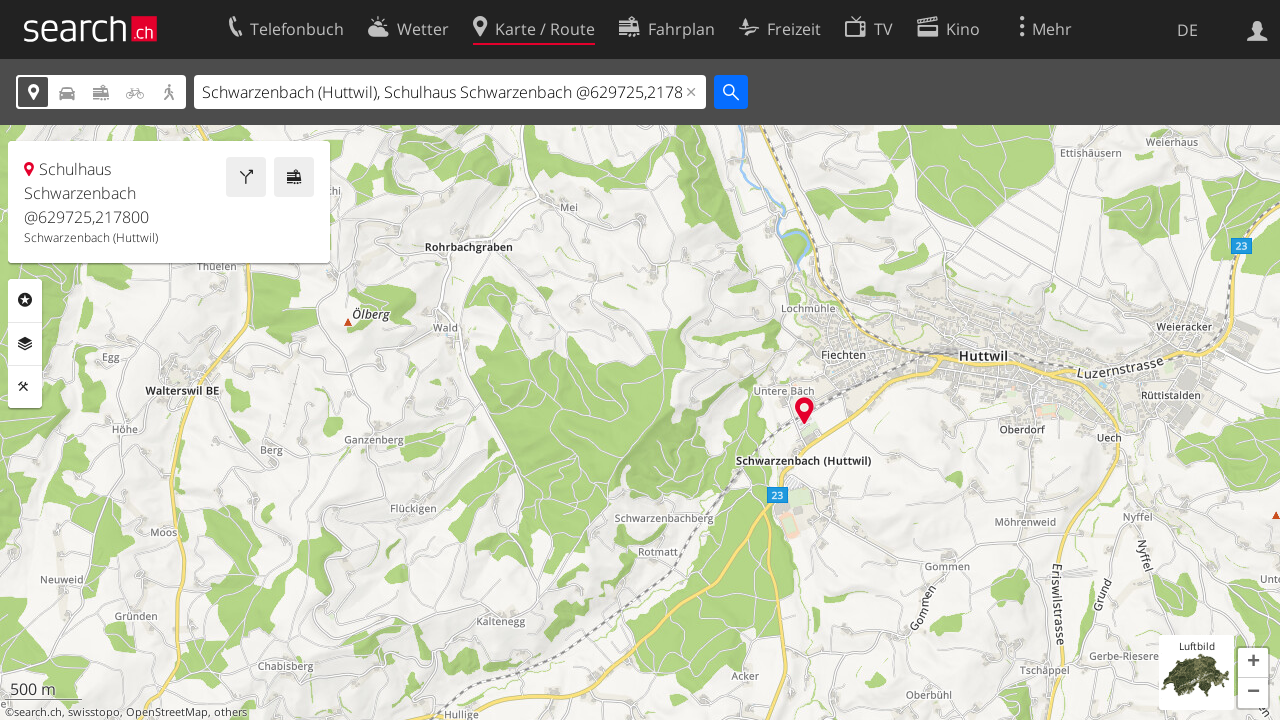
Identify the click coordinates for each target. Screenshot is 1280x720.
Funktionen (25, 387)
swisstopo (94, 712)
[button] (1253, 663)
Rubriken (25, 300)
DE (1187, 30)
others (230, 712)
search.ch (38, 712)
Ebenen (25, 344)
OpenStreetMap (167, 712)
